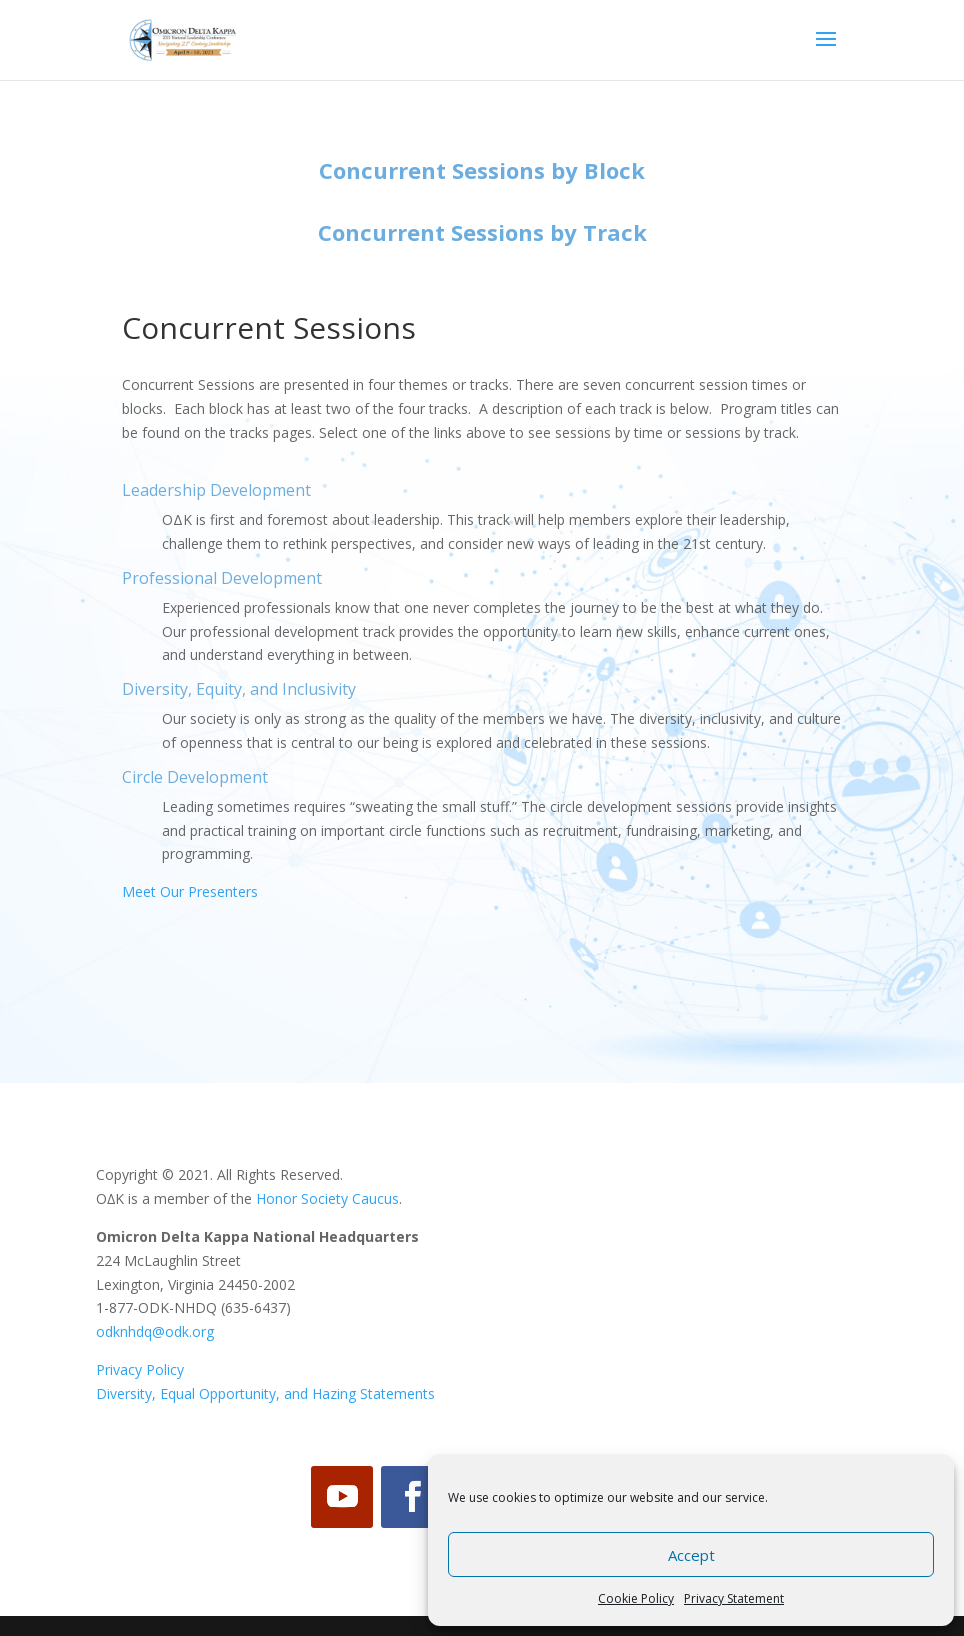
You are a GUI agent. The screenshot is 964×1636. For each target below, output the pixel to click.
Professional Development (222, 578)
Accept (691, 1555)
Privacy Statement (734, 1598)
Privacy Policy (140, 1369)
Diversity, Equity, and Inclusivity (239, 689)
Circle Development (195, 777)
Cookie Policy (636, 1598)
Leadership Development (216, 490)
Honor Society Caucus (327, 1198)
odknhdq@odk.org (155, 1331)
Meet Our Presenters (190, 891)
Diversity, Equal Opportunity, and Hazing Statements (265, 1393)
